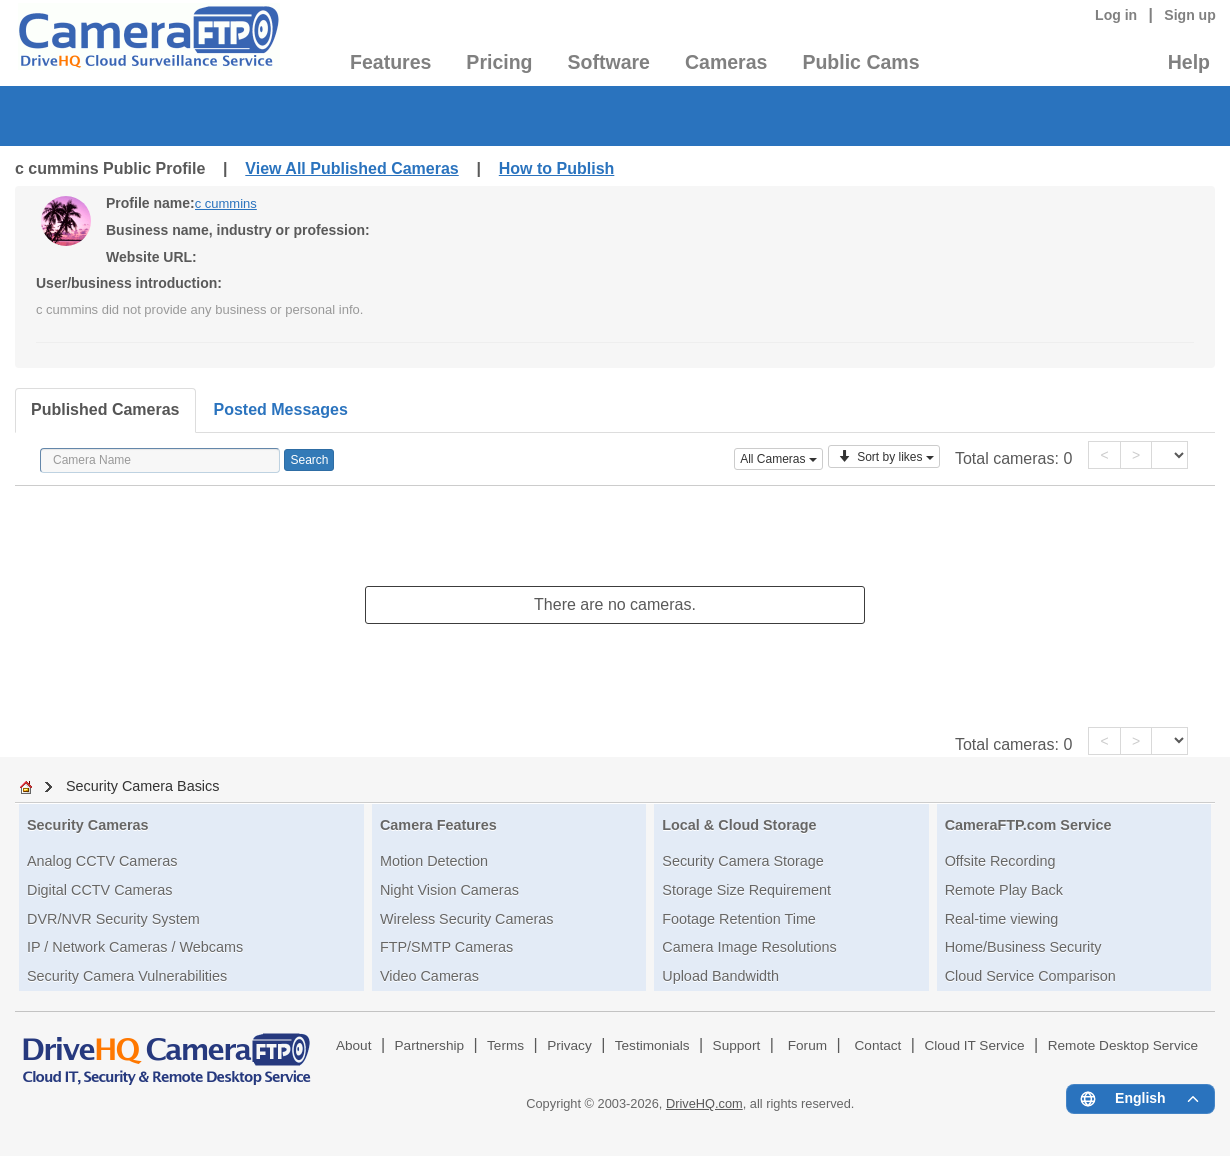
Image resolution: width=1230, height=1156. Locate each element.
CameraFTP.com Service (1028, 825)
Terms (505, 1045)
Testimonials (652, 1045)
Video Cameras (429, 976)
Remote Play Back (1004, 890)
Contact (878, 1045)
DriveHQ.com (704, 1103)
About (354, 1045)
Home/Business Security (1023, 947)
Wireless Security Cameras (467, 919)
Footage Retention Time (739, 919)
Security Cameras (88, 825)
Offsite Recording (1000, 861)
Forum (807, 1045)
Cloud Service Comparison (1030, 976)
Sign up (1190, 15)
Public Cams (860, 62)
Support (737, 1045)
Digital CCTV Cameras (100, 890)
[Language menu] (1140, 1099)
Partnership (430, 1045)
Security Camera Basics (143, 786)
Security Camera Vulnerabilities (127, 976)
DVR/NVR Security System (113, 919)
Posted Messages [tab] (281, 409)
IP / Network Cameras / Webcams (135, 947)
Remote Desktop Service (1123, 1045)
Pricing (499, 62)
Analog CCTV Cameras (102, 861)
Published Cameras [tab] (105, 409)
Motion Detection (434, 861)
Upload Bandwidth (720, 976)
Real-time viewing (1002, 919)
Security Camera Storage (743, 861)
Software (609, 62)
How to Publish (557, 168)
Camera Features (438, 825)
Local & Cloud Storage (739, 825)
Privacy (569, 1045)
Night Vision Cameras (449, 890)
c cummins (226, 203)
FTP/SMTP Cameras (446, 947)
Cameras (726, 62)
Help (1189, 62)
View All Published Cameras (351, 168)
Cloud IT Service (974, 1045)
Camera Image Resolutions (749, 947)
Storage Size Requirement (746, 890)
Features (390, 62)
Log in (1116, 15)
